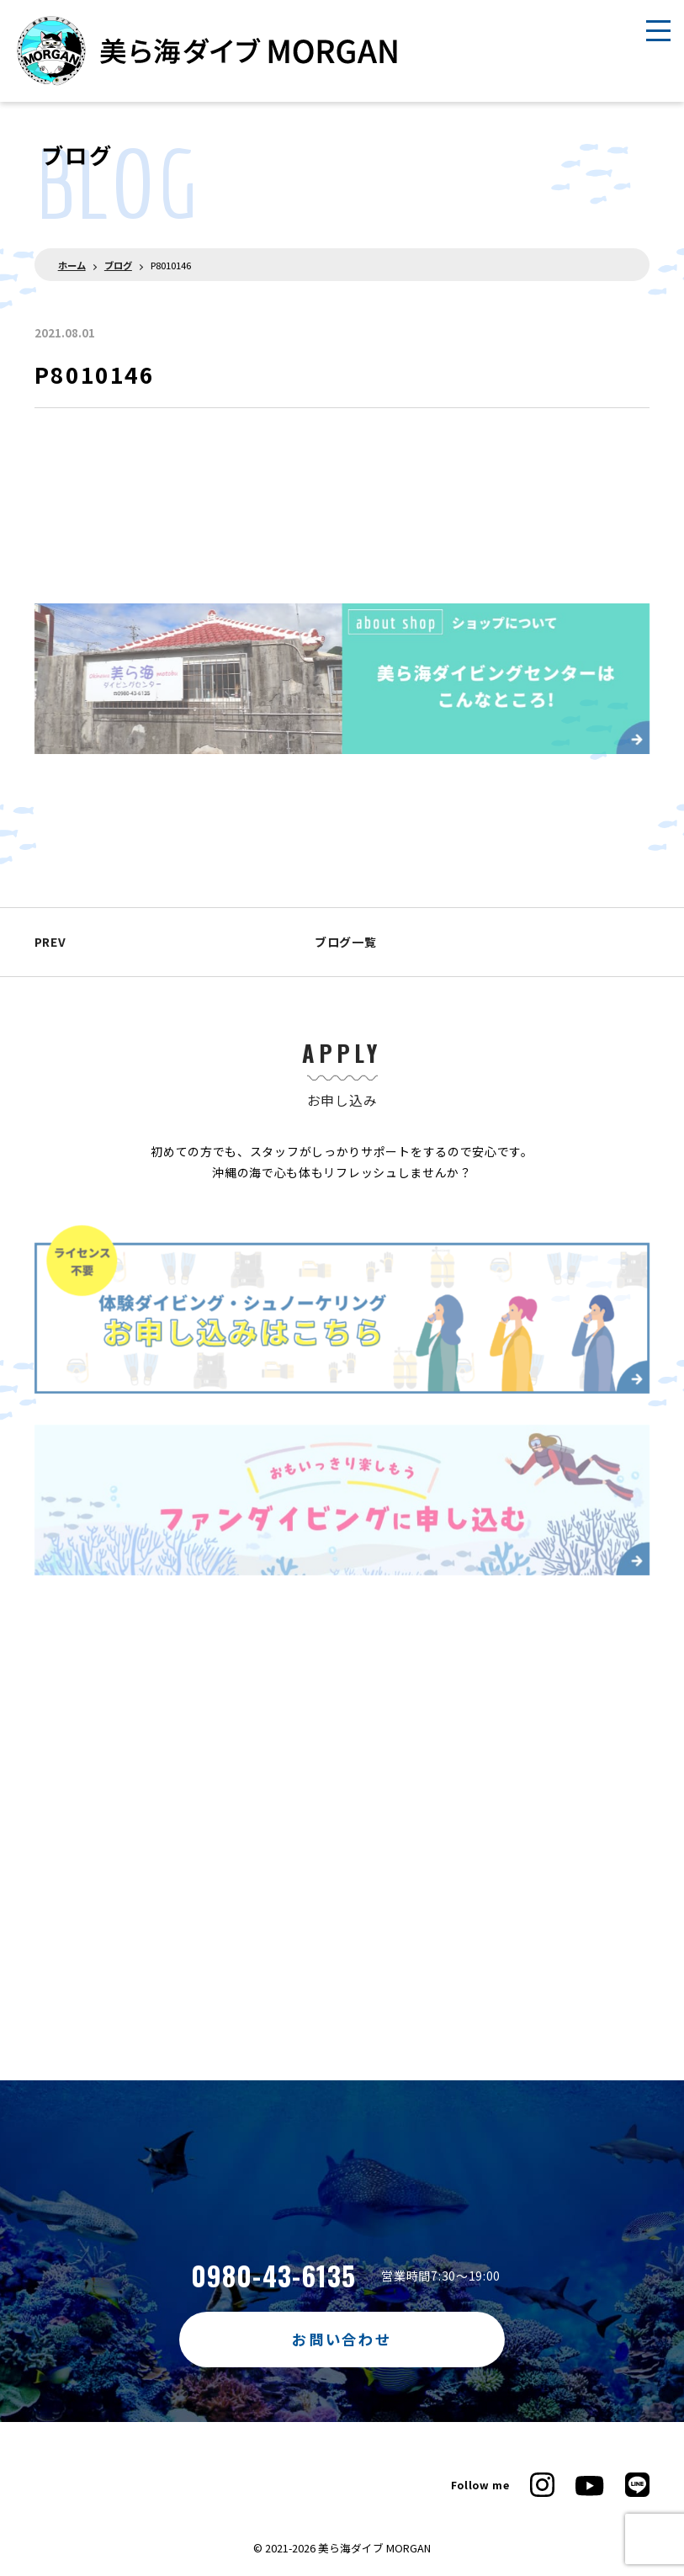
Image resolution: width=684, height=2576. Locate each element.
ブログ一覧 (341, 941)
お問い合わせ (342, 2339)
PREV (50, 941)
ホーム (72, 265)
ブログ (118, 265)
